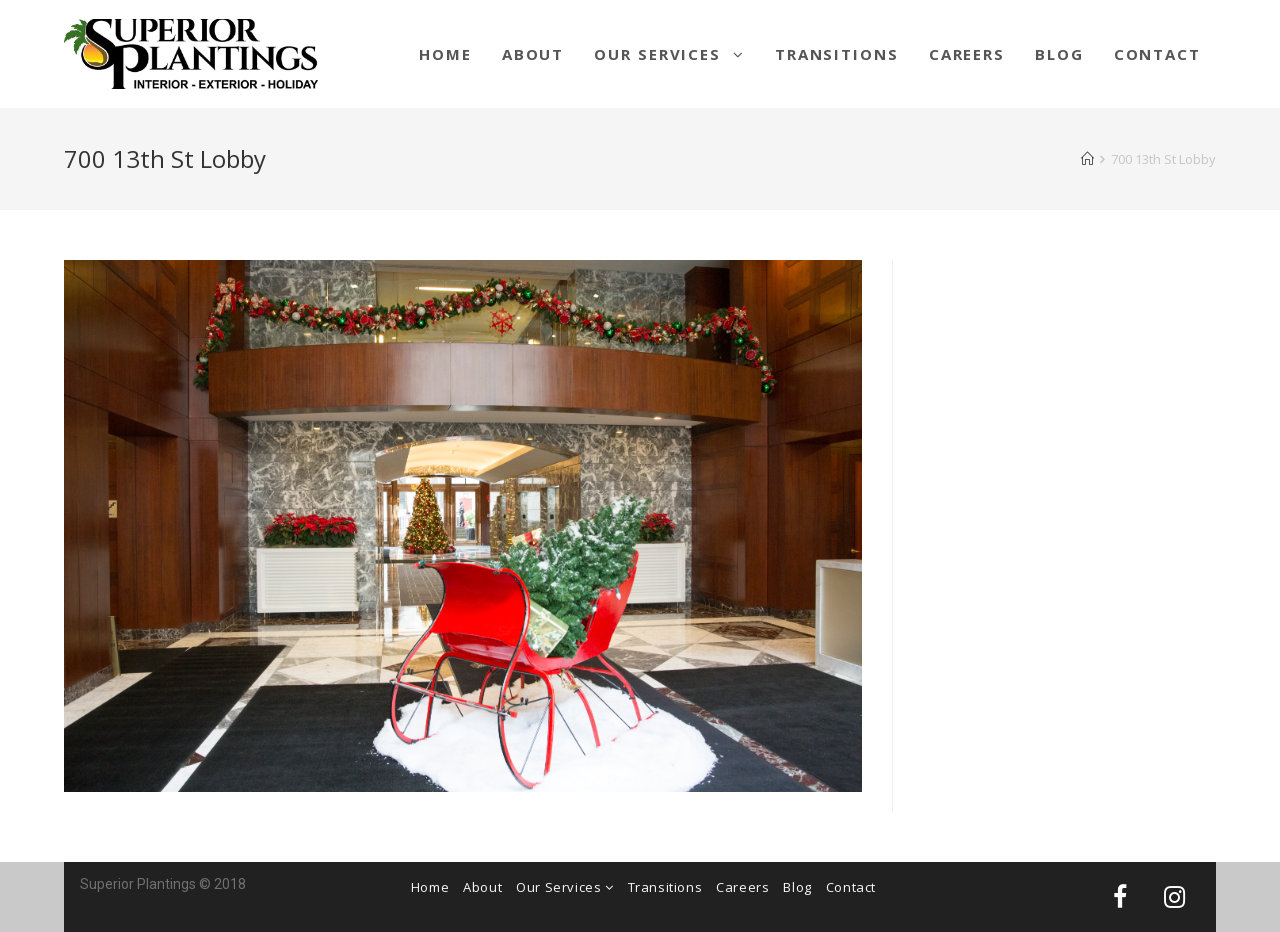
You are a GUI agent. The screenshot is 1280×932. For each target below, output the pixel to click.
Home (430, 887)
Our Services (564, 887)
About (482, 887)
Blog (797, 887)
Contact (851, 887)
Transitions (665, 887)
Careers (742, 887)
